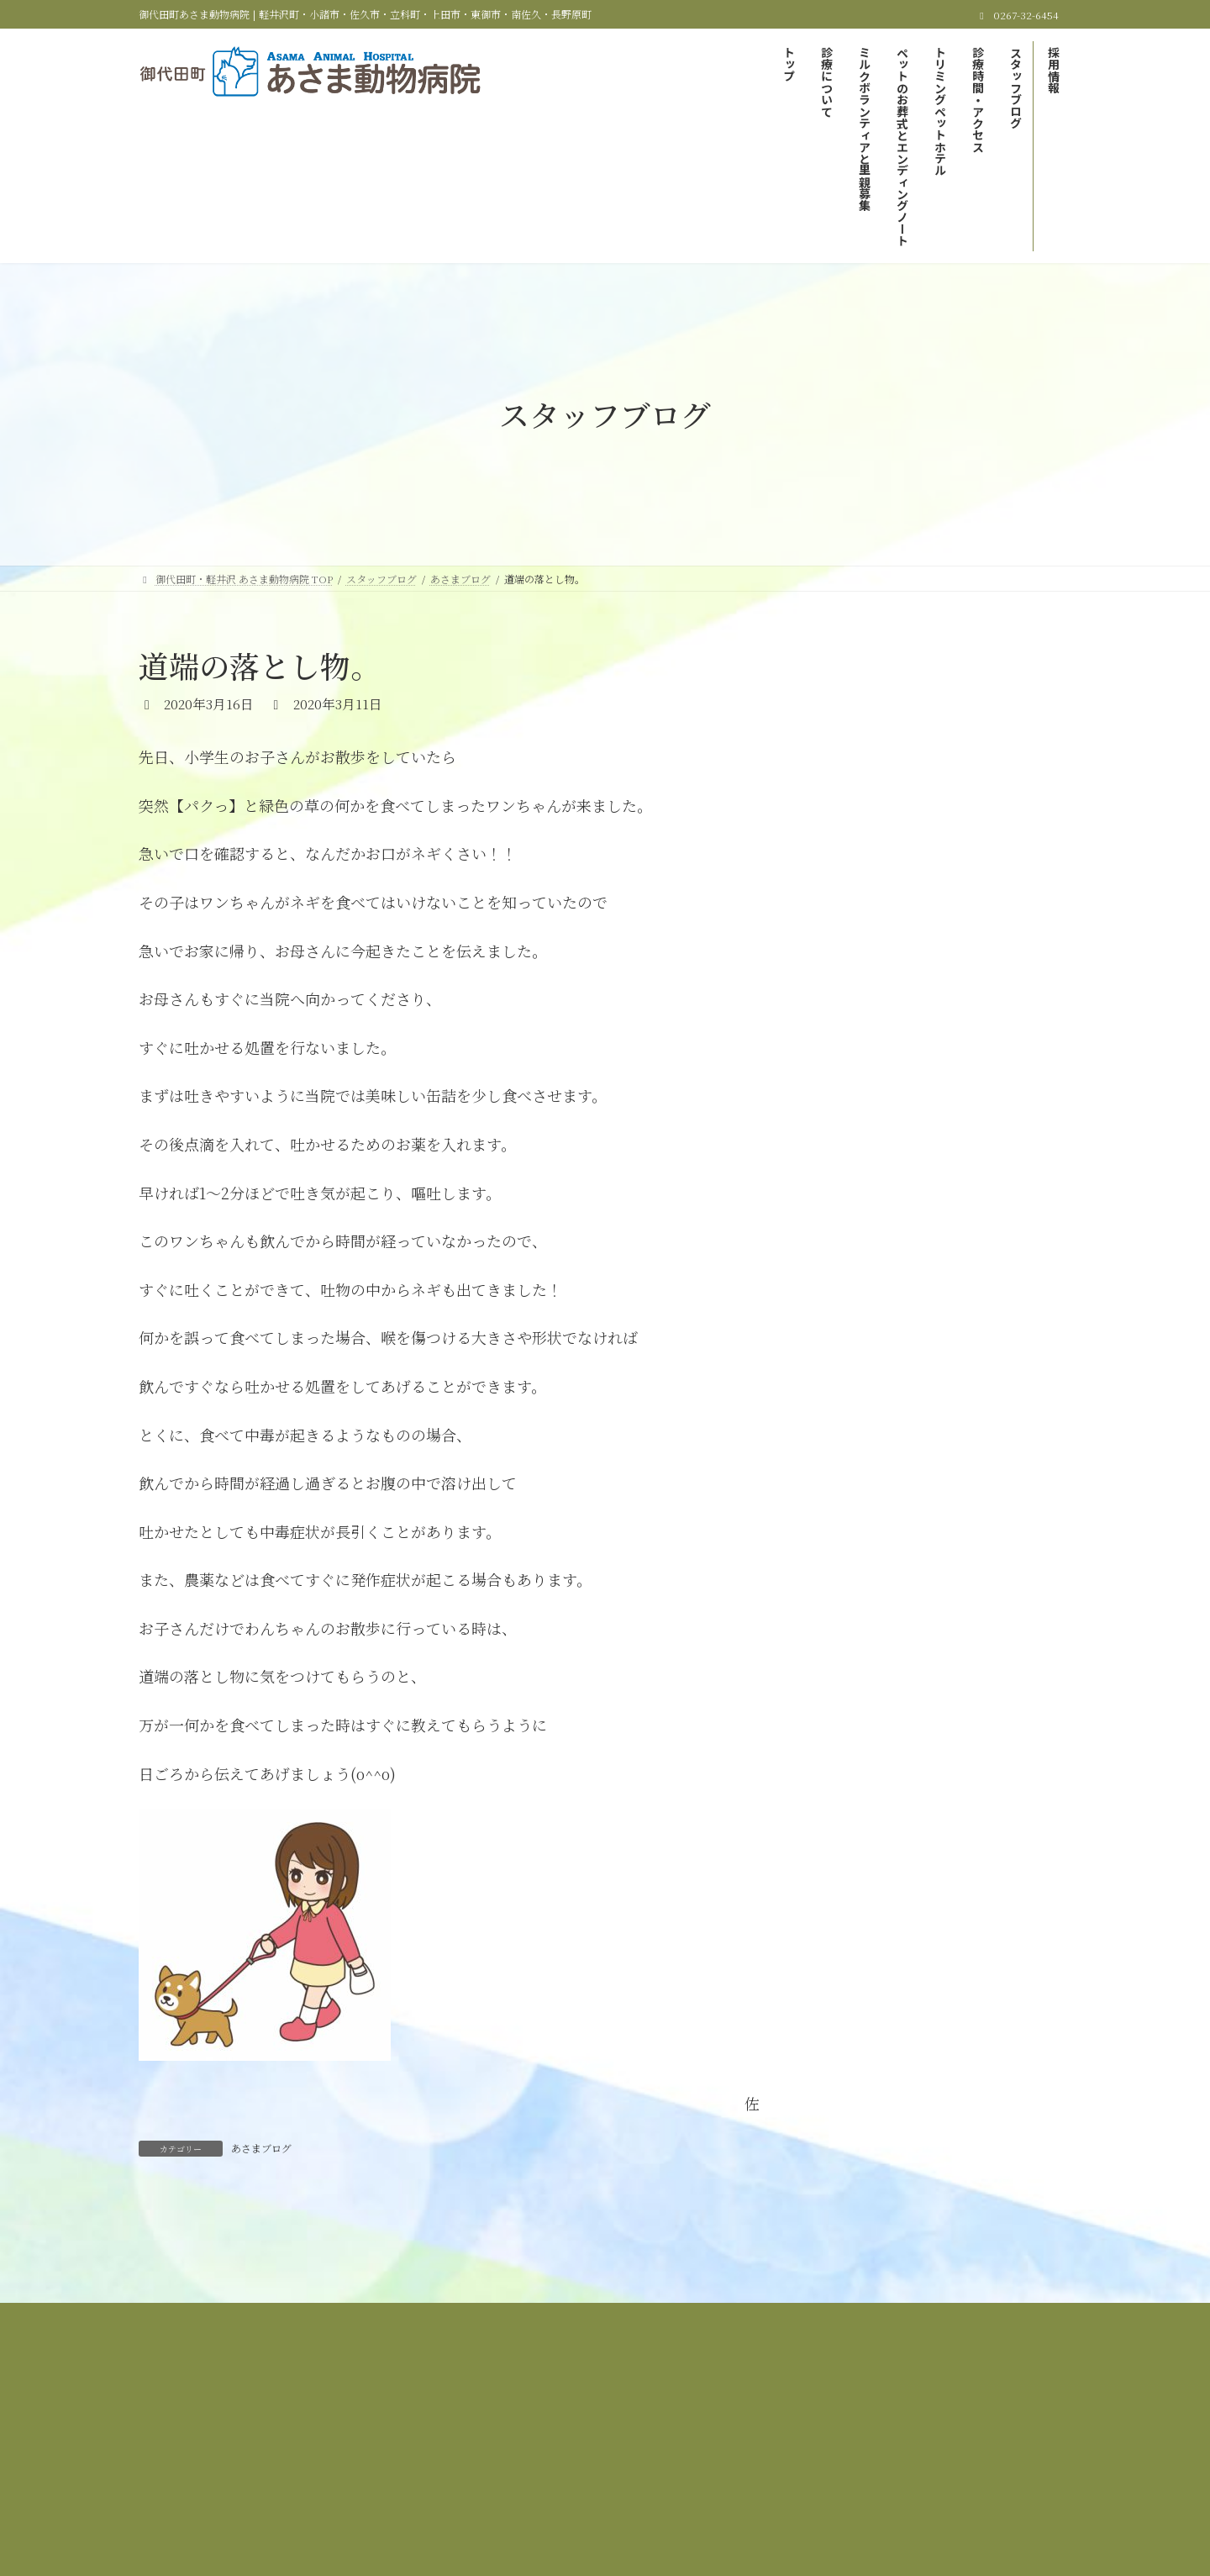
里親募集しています (886, 735)
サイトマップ (756, 2440)
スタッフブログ (583, 2440)
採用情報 (672, 2440)
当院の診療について (444, 2430)
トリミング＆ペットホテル (962, 2430)
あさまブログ (261, 2148)
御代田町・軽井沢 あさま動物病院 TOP (277, 2430)
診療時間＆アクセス (469, 2440)
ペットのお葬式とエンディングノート (782, 2430)
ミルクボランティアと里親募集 (593, 2430)
